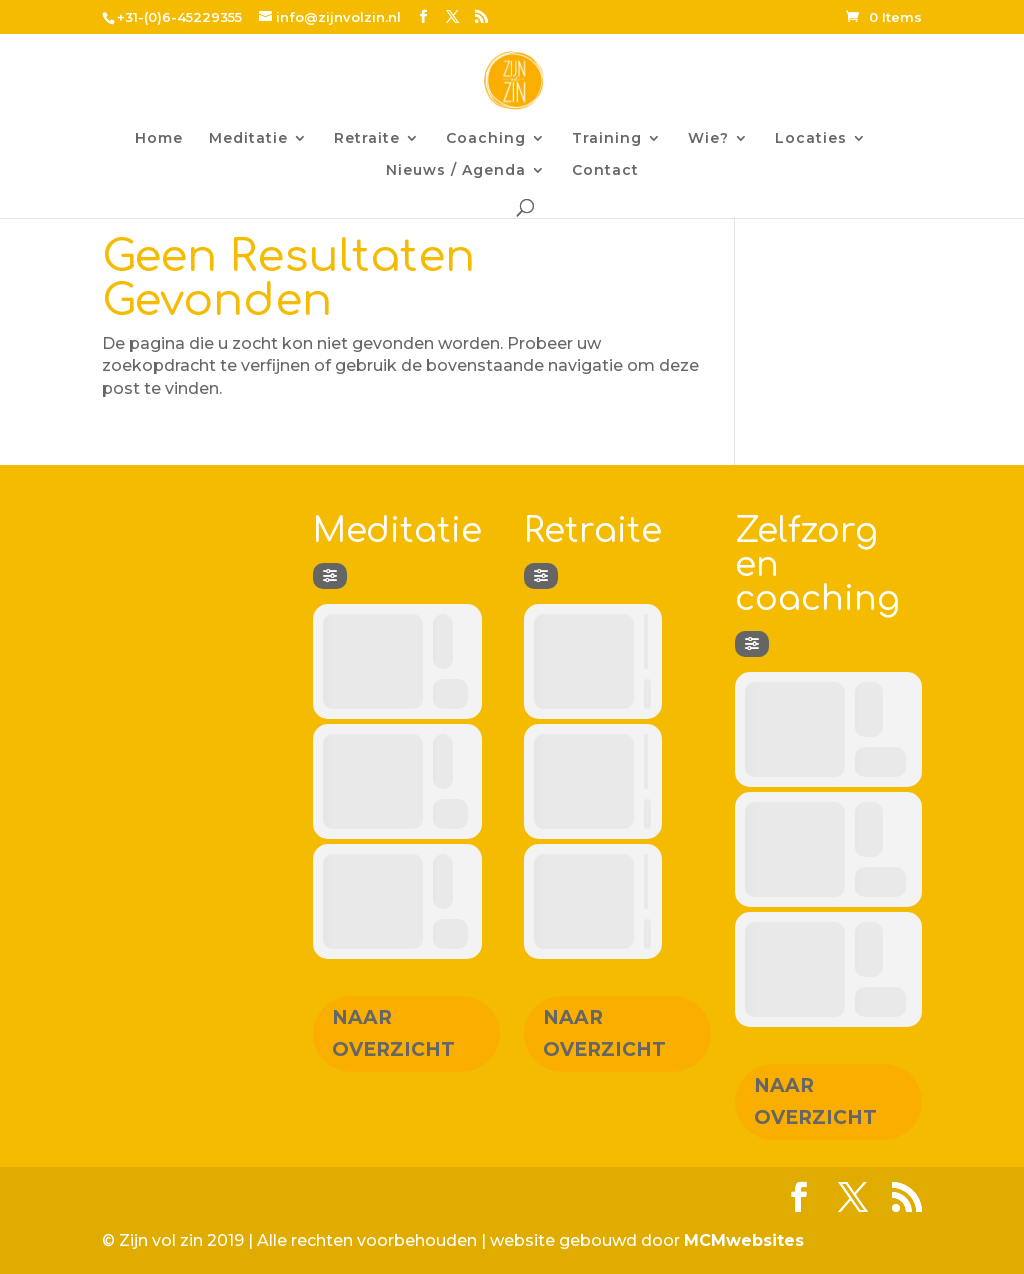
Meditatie (248, 139)
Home (159, 139)
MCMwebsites (744, 1240)
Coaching (486, 139)
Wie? (708, 139)
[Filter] (330, 576)
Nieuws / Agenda (456, 171)
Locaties (811, 139)
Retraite (367, 139)
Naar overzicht (393, 1033)
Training (607, 139)
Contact (605, 171)
